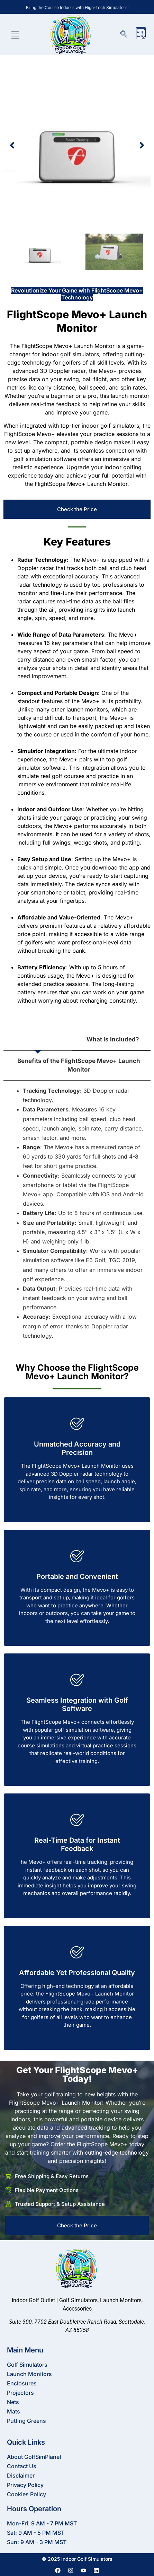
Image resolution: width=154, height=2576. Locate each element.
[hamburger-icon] (15, 36)
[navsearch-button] (127, 35)
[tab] (37, 1039)
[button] (12, 145)
